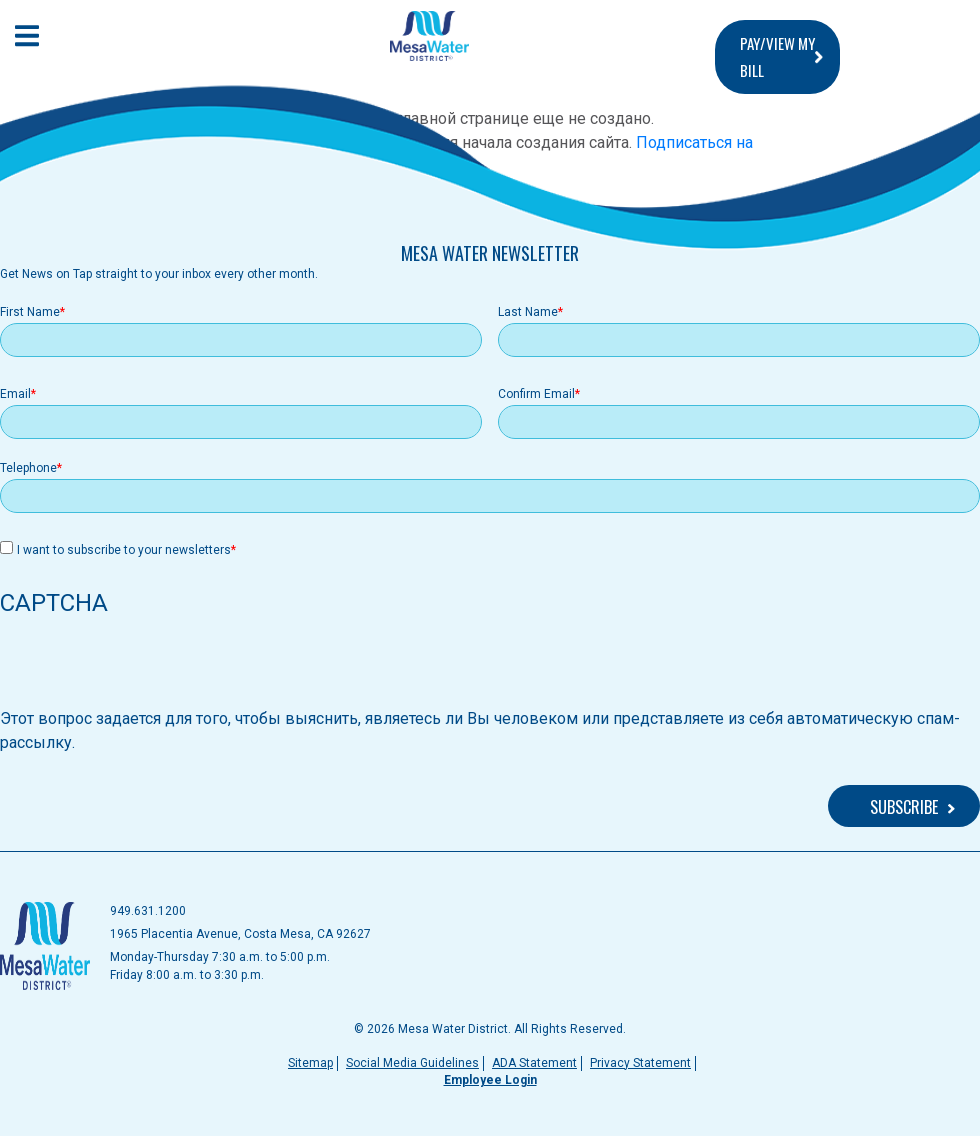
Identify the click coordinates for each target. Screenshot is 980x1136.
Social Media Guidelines (412, 1063)
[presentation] (152, 668)
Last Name (528, 312)
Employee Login (490, 1080)
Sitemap (310, 1063)
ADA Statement (534, 1063)
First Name (30, 312)
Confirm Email (536, 394)
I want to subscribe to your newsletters (124, 550)
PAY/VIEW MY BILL (777, 56)
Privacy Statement (640, 1063)
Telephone (28, 468)
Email (15, 394)
